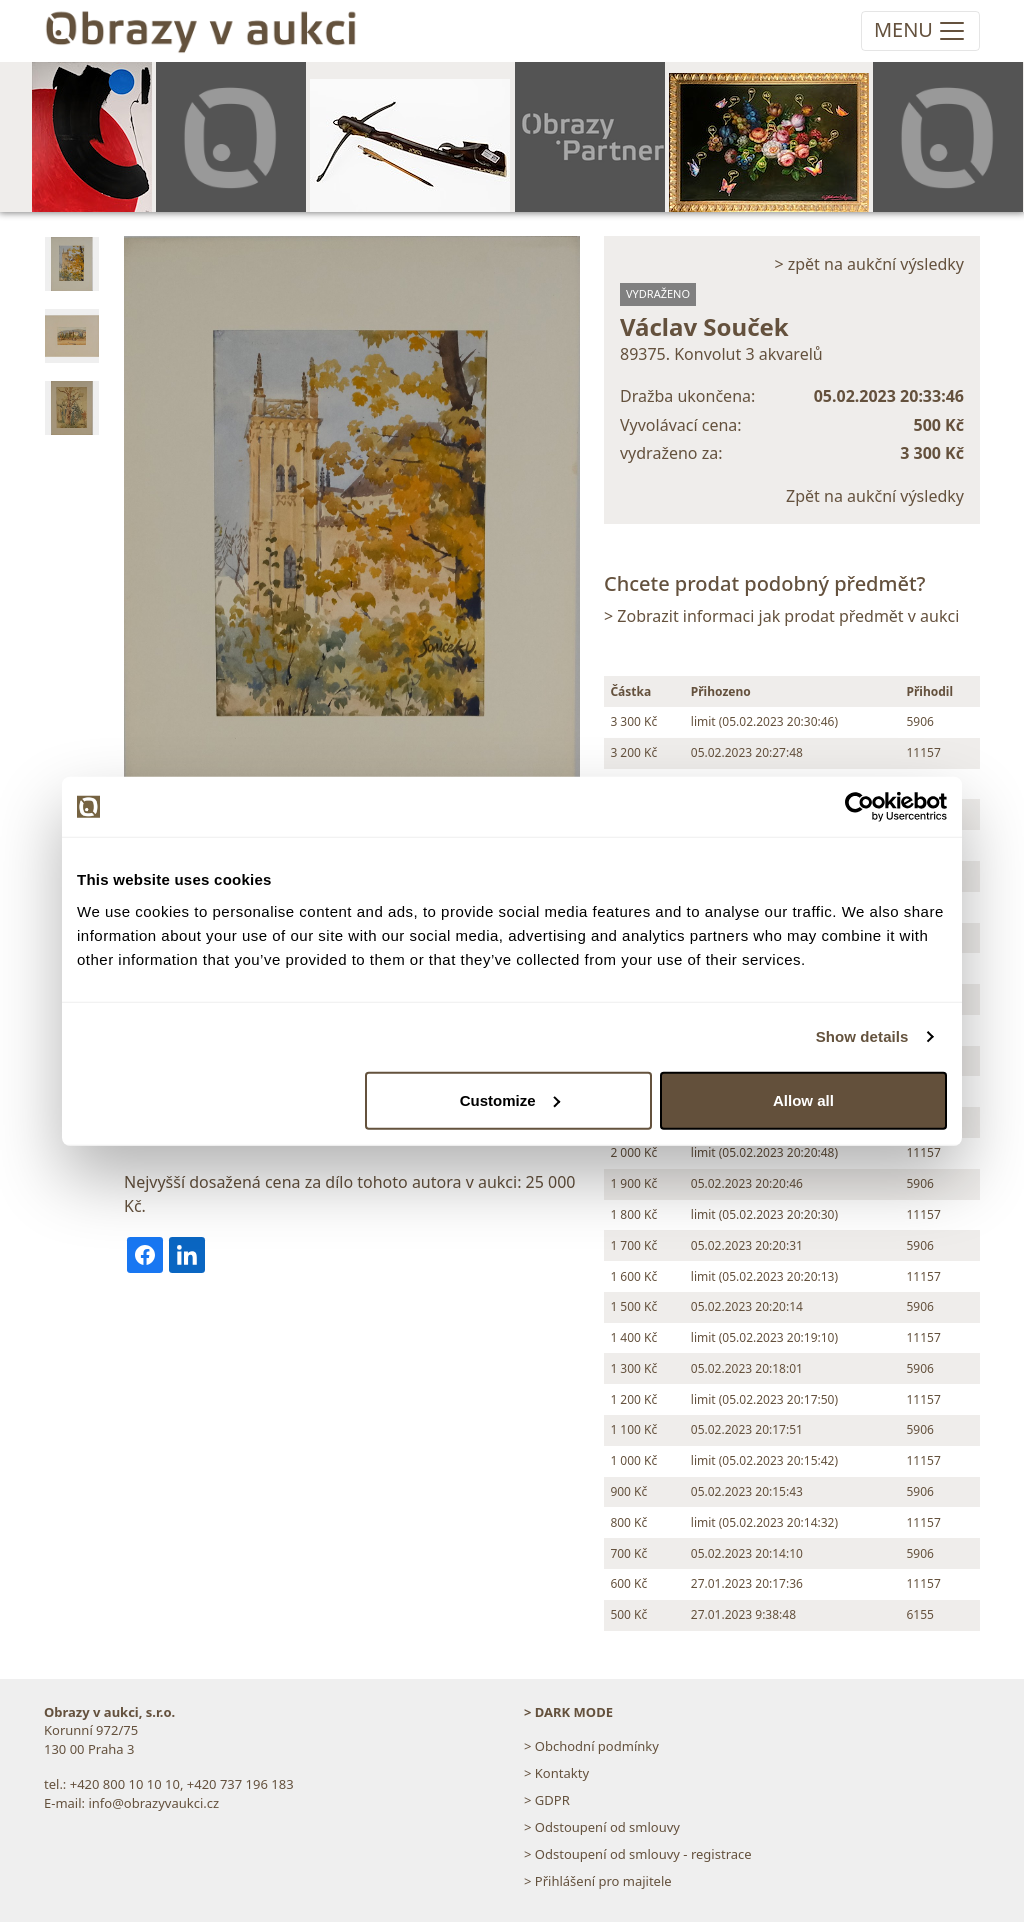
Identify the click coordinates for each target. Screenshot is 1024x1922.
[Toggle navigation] (920, 31)
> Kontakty (556, 1773)
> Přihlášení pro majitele (598, 1881)
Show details (862, 1036)
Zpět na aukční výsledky (875, 496)
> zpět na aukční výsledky (869, 264)
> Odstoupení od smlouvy (602, 1827)
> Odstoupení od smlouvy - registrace (638, 1854)
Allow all (803, 1099)
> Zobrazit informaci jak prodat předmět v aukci (781, 616)
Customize (510, 1099)
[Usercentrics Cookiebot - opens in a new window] (859, 807)
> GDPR (547, 1800)
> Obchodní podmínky (591, 1746)
